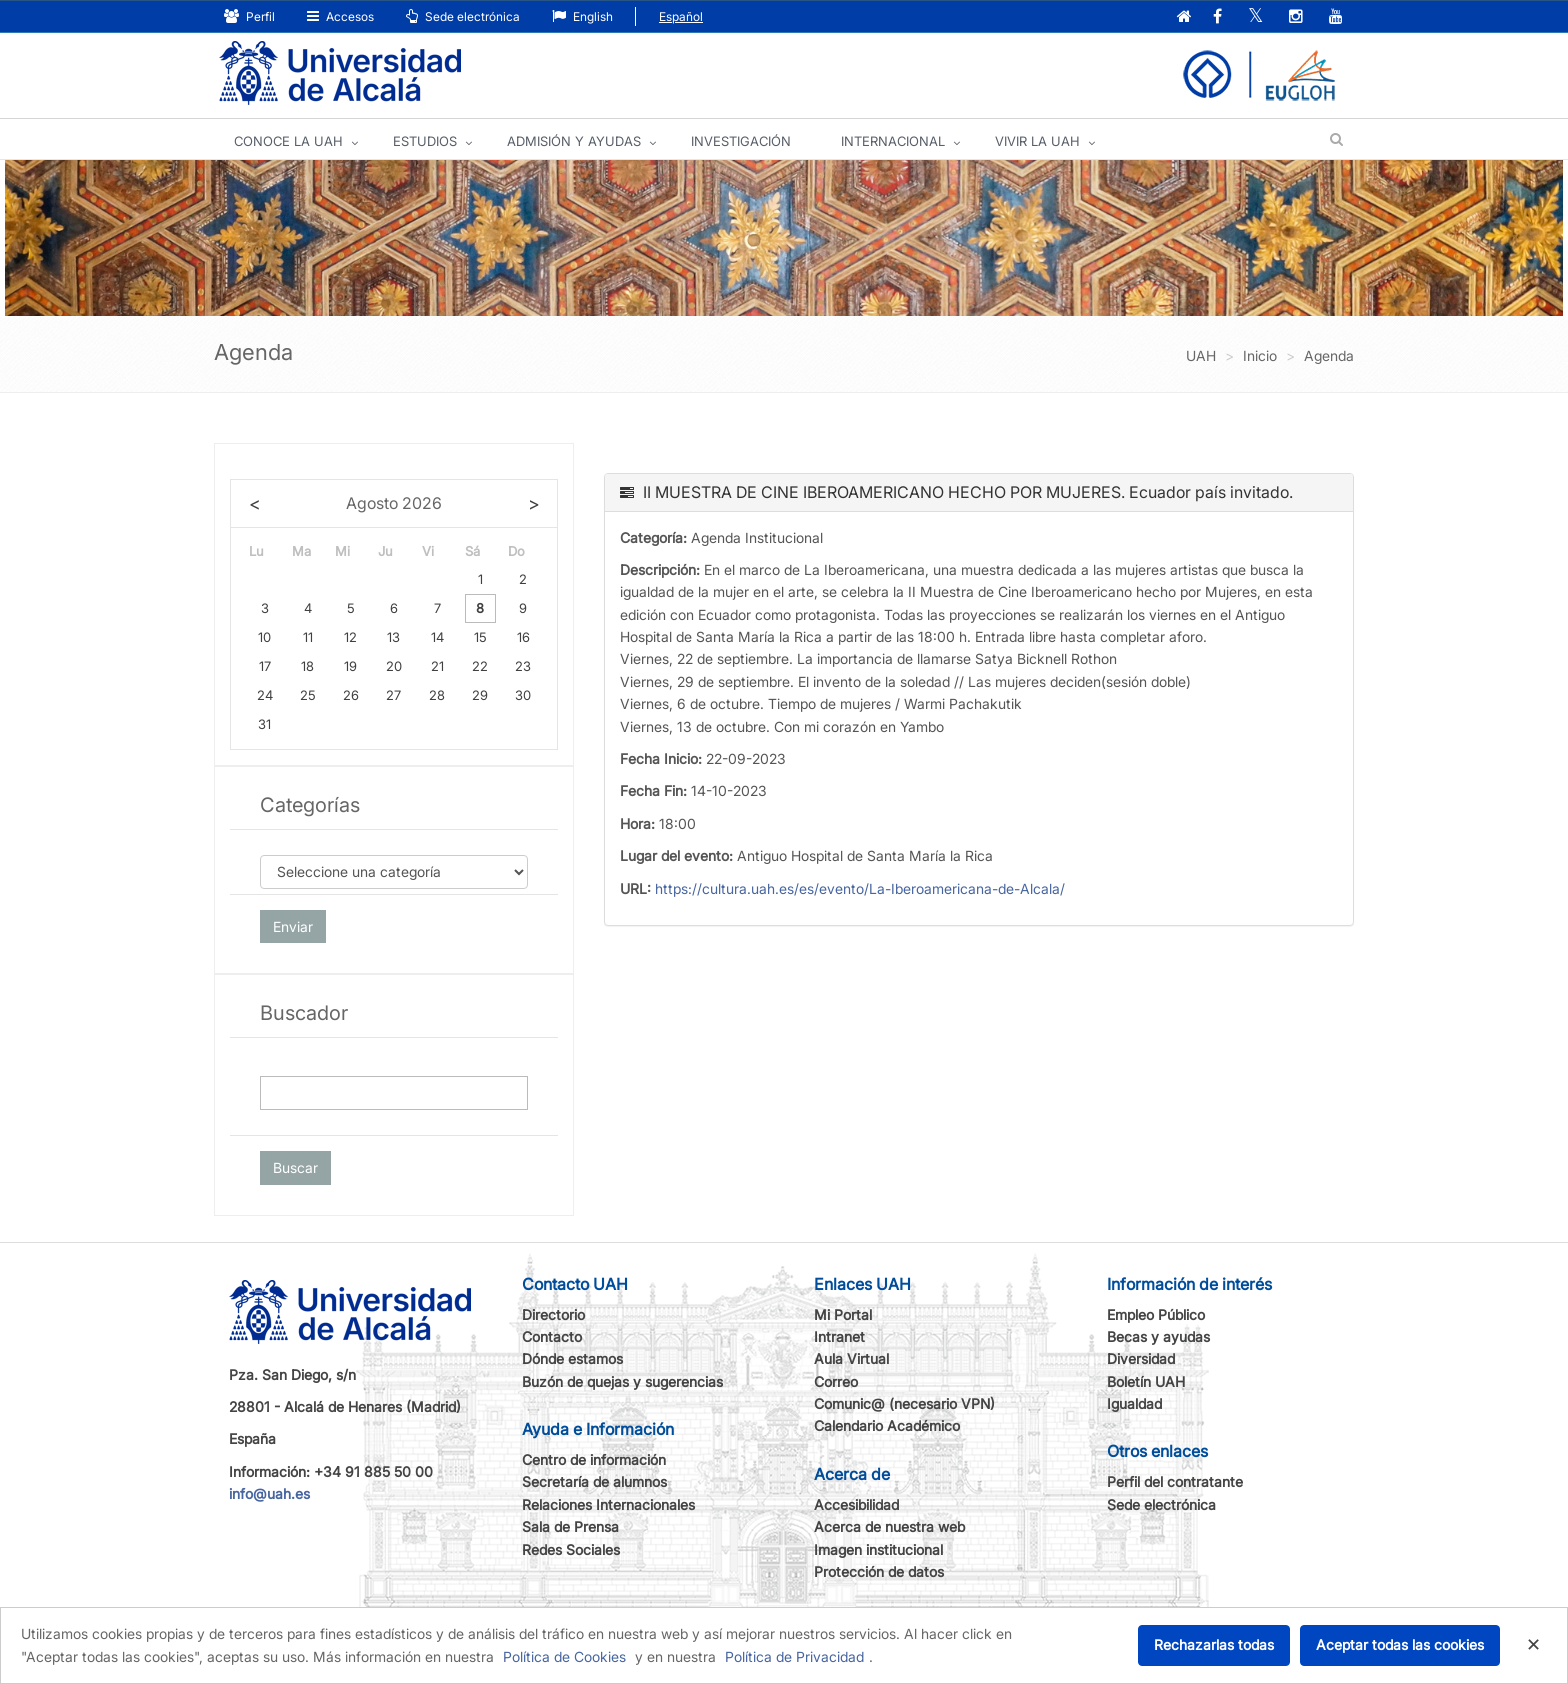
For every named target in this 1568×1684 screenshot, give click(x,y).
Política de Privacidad (794, 1656)
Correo (836, 1381)
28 (437, 695)
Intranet (839, 1336)
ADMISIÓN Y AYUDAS (574, 141)
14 (437, 637)
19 (350, 666)
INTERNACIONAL (893, 141)
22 (480, 666)
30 (523, 695)
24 (265, 695)
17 (265, 666)
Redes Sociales (571, 1549)
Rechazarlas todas (1214, 1644)
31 (264, 724)
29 (480, 695)
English (582, 16)
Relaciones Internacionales (608, 1504)
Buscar (295, 1167)
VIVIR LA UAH (1037, 141)
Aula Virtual (851, 1358)
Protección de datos (879, 1571)
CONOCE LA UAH (288, 141)
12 (350, 637)
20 (394, 666)
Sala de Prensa (570, 1526)
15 (480, 637)
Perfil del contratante (1175, 1481)
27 (393, 695)
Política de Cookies (564, 1656)
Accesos (340, 16)
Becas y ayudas (1158, 1336)
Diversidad (1141, 1358)
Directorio (553, 1314)
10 (264, 637)
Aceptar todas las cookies (1400, 1644)
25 (308, 695)
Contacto (552, 1336)
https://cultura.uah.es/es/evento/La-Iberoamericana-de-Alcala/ (860, 888)
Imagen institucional (878, 1549)
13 (393, 637)
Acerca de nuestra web (889, 1526)
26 (351, 695)
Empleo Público (1156, 1314)
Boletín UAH (1146, 1381)
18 (307, 666)
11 (308, 637)
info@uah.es (269, 1493)
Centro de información (594, 1459)
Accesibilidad (856, 1504)
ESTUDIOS (425, 141)
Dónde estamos (572, 1358)
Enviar (293, 926)
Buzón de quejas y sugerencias (622, 1381)
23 (523, 666)
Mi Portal (843, 1314)
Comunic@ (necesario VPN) (904, 1403)
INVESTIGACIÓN (741, 141)
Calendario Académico (887, 1425)
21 (437, 666)
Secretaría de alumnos (594, 1481)
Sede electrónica (463, 16)
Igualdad (1134, 1403)
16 (523, 637)
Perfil (249, 16)
